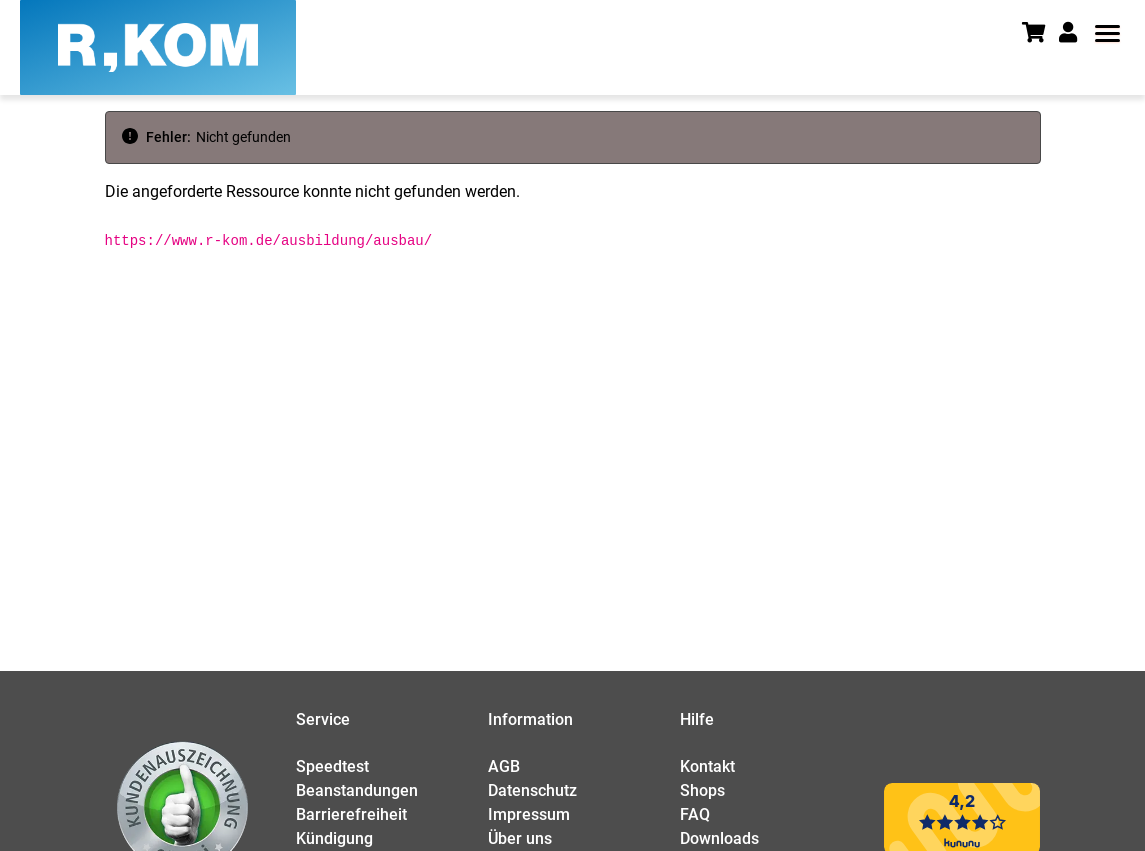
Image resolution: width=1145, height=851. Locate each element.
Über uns (520, 838)
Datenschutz (532, 790)
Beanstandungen (357, 790)
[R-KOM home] (158, 47)
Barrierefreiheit (351, 814)
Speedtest (332, 766)
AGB (504, 766)
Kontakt (707, 766)
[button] (1074, 33)
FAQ (695, 814)
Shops (702, 790)
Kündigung (334, 838)
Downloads (719, 838)
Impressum (529, 814)
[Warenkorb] (1040, 34)
